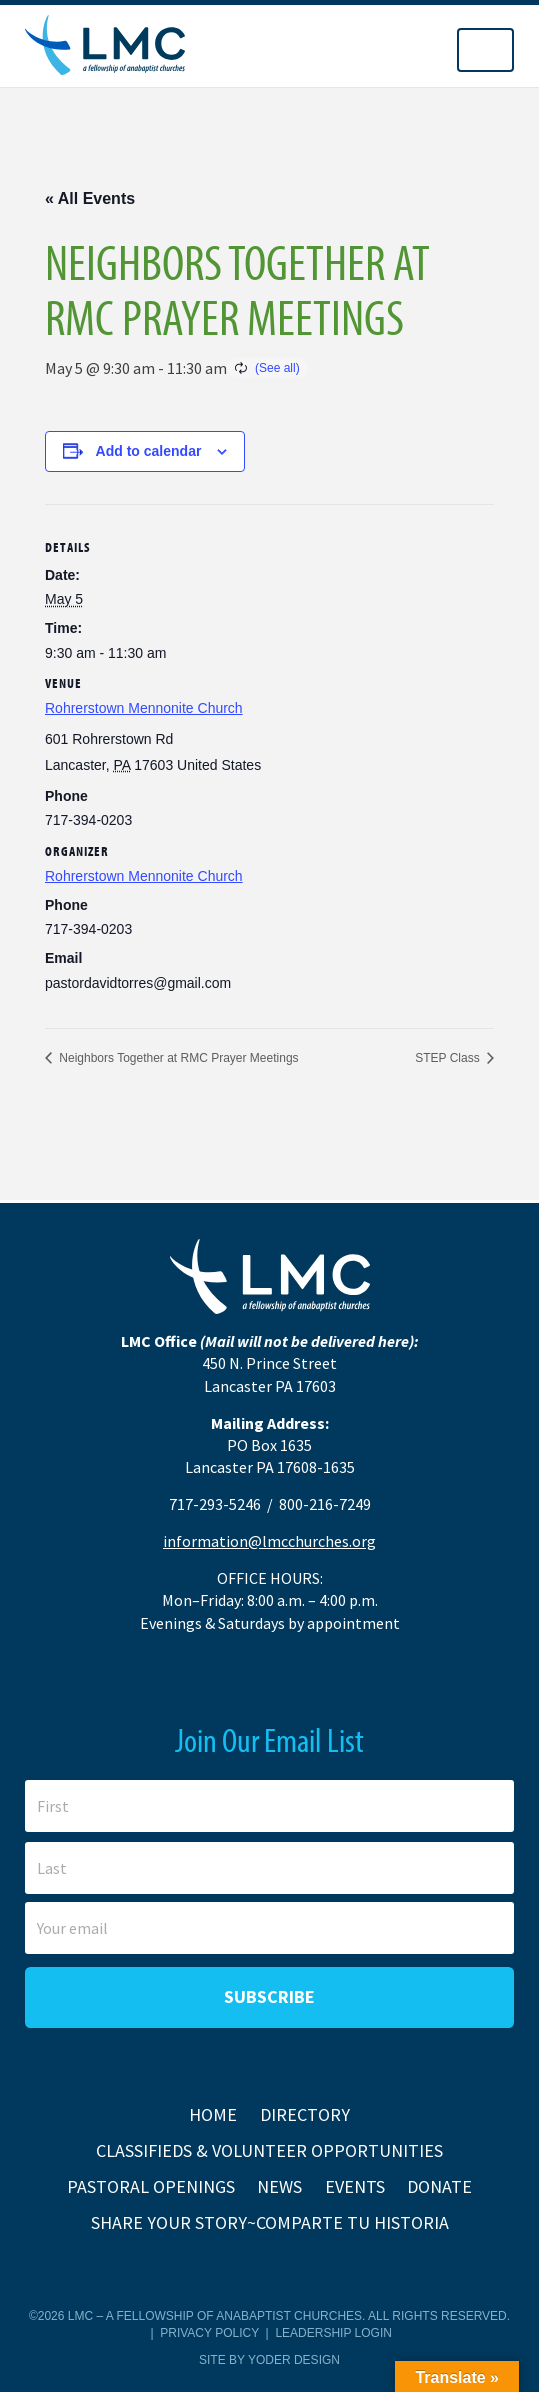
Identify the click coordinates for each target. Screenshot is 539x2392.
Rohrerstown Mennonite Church (144, 708)
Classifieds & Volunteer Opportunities (269, 2150)
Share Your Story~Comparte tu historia (270, 2222)
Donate (439, 2186)
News (279, 2186)
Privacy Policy (209, 2333)
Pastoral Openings (151, 2186)
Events (355, 2186)
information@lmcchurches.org (269, 1541)
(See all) (277, 368)
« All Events (90, 198)
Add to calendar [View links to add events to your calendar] (149, 451)
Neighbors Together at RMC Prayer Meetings (177, 1058)
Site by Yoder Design (269, 2360)
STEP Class (449, 1058)
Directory (305, 2114)
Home (213, 2114)
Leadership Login (333, 2333)
